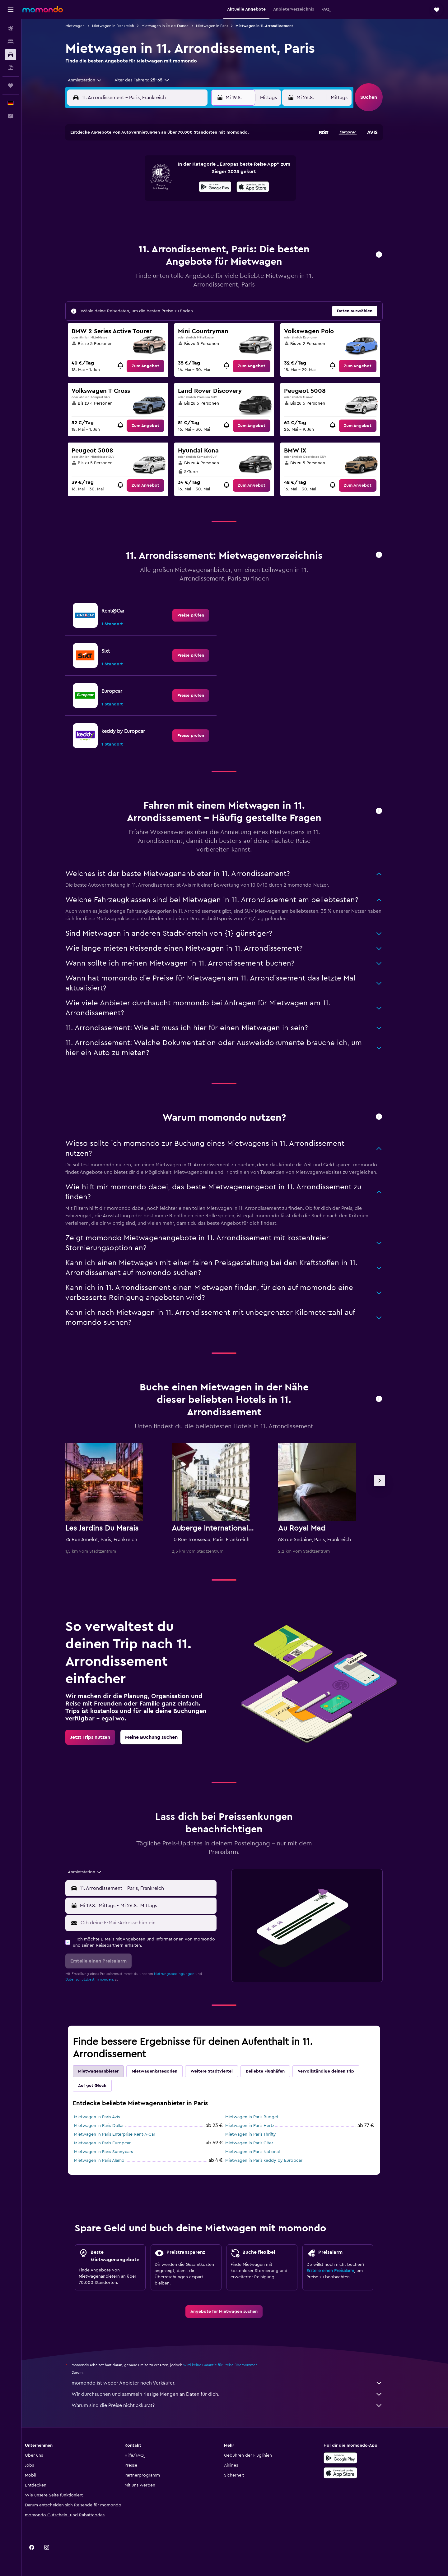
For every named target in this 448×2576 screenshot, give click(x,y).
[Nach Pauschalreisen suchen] (10, 68)
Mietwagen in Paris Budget (262, 2117)
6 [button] (169, 170)
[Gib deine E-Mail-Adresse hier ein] (158, 1922)
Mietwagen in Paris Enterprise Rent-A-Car (125, 2134)
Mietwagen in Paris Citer (260, 2143)
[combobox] (93, 80)
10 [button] (124, 185)
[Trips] (10, 85)
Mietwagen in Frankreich (124, 26)
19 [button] (154, 200)
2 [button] (213, 155)
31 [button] (124, 230)
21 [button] (184, 200)
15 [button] (199, 185)
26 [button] (154, 215)
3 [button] (124, 170)
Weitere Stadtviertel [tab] (222, 2071)
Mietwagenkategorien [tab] (165, 2071)
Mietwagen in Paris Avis (108, 2117)
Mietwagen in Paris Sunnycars (114, 2152)
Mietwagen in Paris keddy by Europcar (274, 2160)
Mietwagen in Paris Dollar (110, 2126)
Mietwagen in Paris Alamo (110, 2160)
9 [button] (213, 170)
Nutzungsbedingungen (185, 1974)
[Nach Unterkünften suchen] (10, 41)
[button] (10, 9)
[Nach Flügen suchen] (10, 28)
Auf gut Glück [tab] (103, 2085)
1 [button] (199, 155)
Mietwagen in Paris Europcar (113, 2143)
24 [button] (124, 215)
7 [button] (184, 170)
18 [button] (139, 200)
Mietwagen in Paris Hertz (260, 2126)
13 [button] (169, 185)
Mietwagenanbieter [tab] (109, 2071)
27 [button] (169, 215)
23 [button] (214, 200)
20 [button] (169, 200)
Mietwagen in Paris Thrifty (261, 2134)
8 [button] (199, 170)
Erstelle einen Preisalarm (341, 2271)
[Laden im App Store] (359, 2472)
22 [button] (199, 200)
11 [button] (139, 185)
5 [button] (154, 170)
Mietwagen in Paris (223, 26)
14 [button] (184, 185)
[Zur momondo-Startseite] (42, 9)
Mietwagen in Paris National (263, 2152)
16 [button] (214, 185)
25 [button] (139, 215)
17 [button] (124, 200)
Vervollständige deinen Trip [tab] (337, 2071)
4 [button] (139, 170)
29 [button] (199, 215)
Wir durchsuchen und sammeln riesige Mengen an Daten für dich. (238, 2394)
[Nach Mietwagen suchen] (10, 54)
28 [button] (184, 215)
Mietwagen (86, 26)
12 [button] (154, 185)
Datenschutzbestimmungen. (100, 1979)
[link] (156, 366)
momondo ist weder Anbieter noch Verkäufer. (238, 2383)
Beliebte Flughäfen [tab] (276, 2071)
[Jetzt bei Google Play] (359, 2458)
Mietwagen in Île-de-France (175, 26)
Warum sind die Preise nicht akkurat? (238, 2405)
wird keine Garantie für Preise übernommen (231, 2365)
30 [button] (214, 215)
